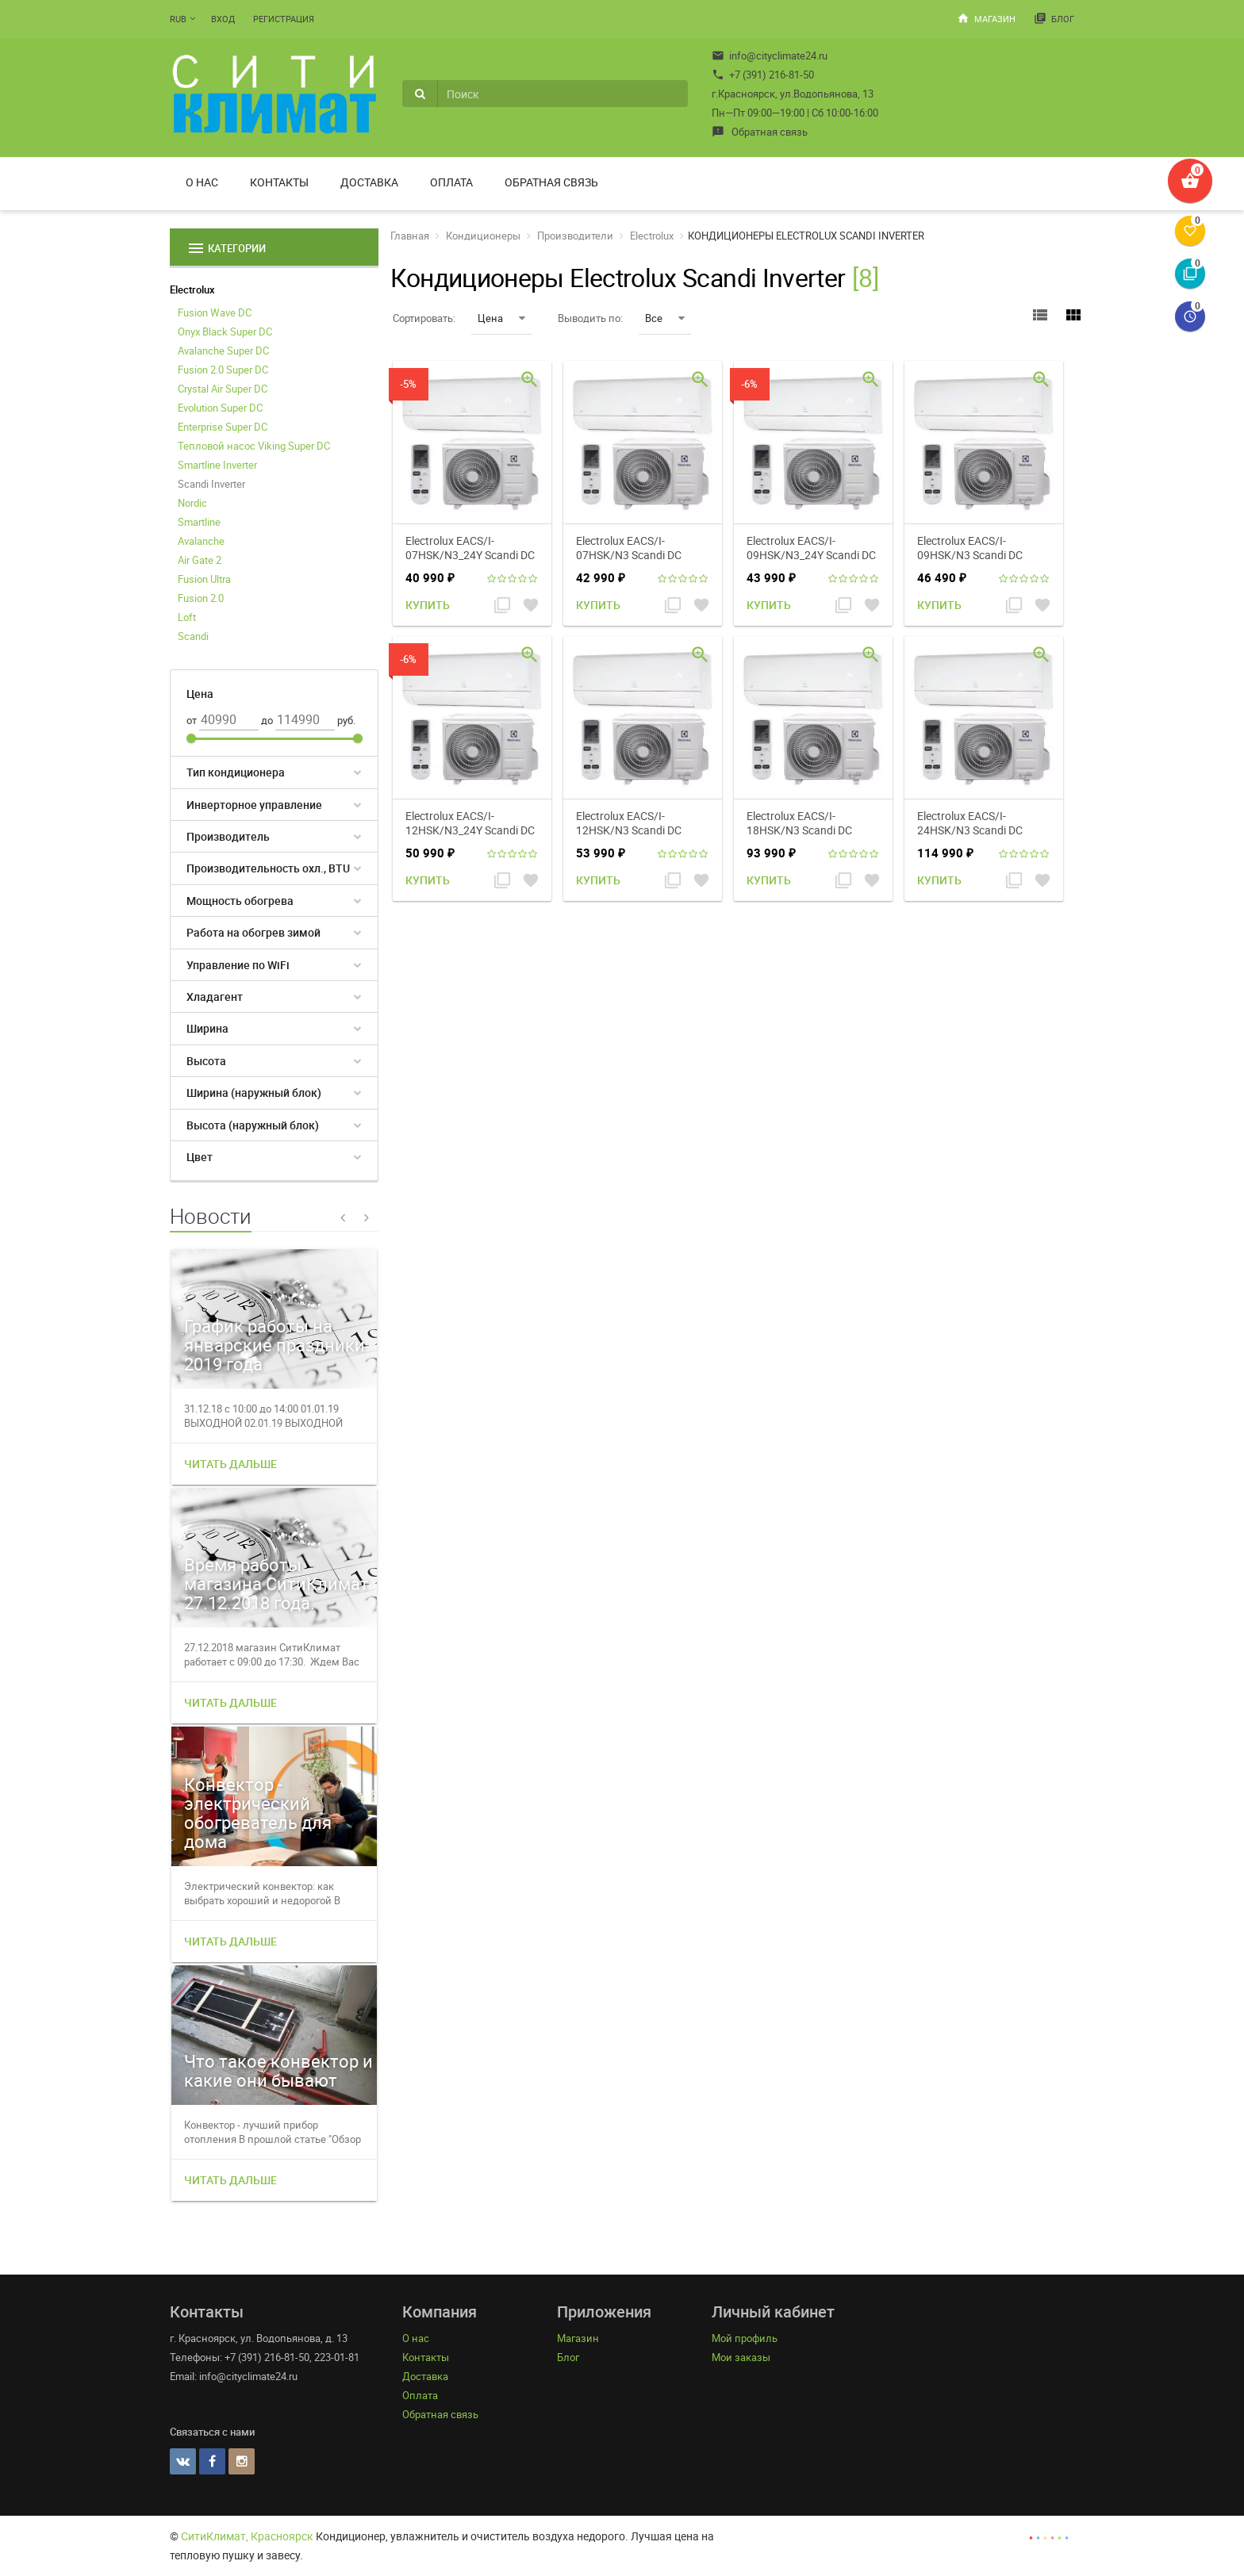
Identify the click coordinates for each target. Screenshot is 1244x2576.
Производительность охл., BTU (268, 868)
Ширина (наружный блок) (253, 1092)
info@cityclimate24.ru (769, 55)
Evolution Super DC (220, 408)
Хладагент (214, 996)
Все (665, 318)
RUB (178, 19)
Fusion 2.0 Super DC (223, 369)
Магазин (986, 18)
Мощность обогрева (240, 900)
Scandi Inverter (211, 484)
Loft (187, 617)
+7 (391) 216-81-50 (763, 74)
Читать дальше (230, 1463)
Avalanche (201, 541)
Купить (427, 604)
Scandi (193, 636)
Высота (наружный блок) (252, 1125)
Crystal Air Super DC (222, 388)
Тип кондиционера (235, 772)
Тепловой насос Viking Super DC (254, 446)
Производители (575, 235)
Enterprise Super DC (222, 427)
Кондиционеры (483, 235)
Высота (206, 1060)
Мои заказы (741, 2357)
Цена (501, 318)
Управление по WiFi (238, 964)
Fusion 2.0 (201, 598)
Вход (223, 19)
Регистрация (283, 19)
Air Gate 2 (199, 560)
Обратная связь (760, 132)
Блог (1054, 18)
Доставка (369, 182)
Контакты (279, 182)
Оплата (451, 182)
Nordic (192, 503)
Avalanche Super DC (223, 350)
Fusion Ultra (204, 579)
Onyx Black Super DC (225, 331)
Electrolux (192, 289)
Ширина (207, 1028)
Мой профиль (745, 2338)
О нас (202, 182)
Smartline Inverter (217, 465)
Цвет (199, 1156)
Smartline (199, 522)
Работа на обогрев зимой (253, 932)
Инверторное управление (254, 804)
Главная (409, 235)
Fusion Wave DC (214, 312)
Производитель (228, 836)
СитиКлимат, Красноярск (247, 2535)
